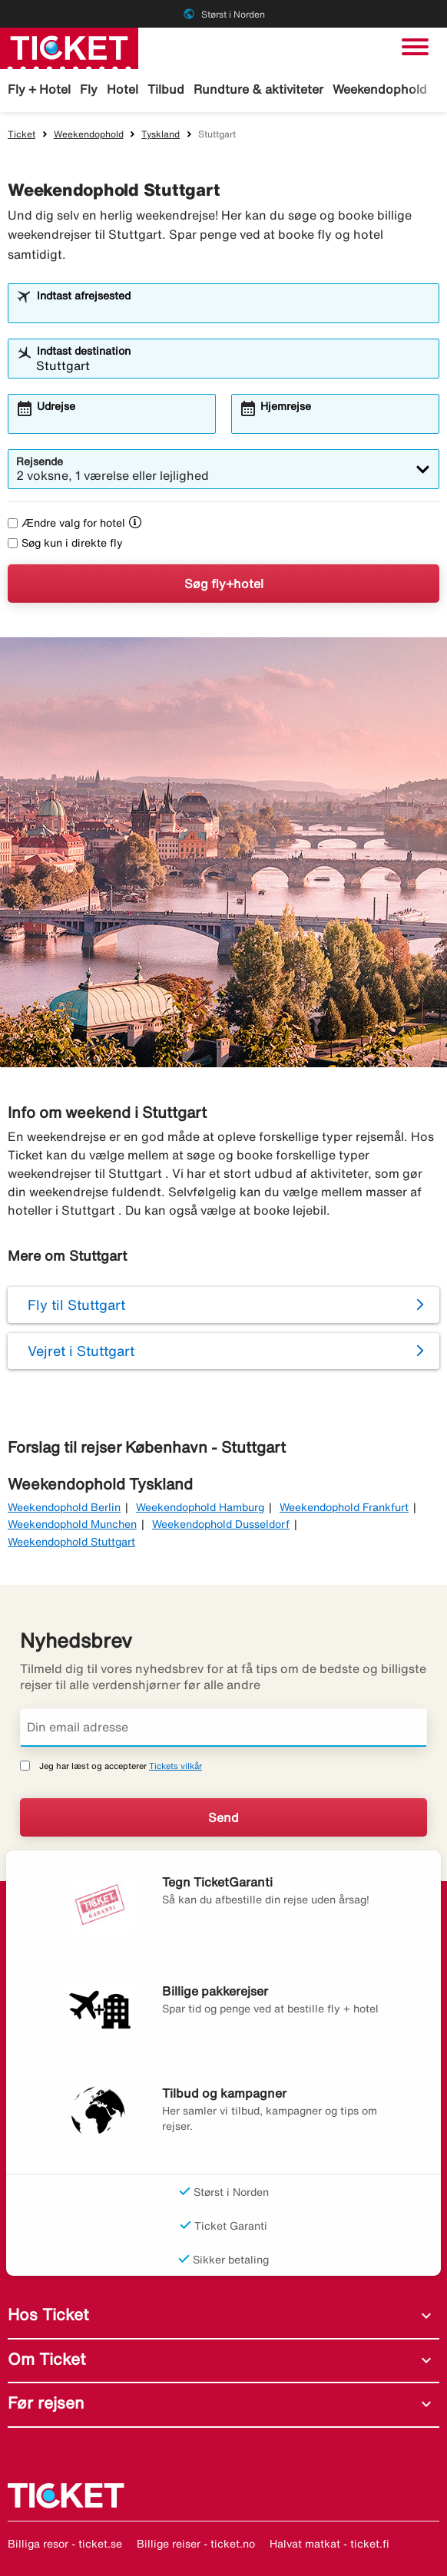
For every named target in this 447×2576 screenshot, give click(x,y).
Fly (89, 89)
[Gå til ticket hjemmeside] (69, 47)
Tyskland (160, 134)
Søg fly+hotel (223, 583)
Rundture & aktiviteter (258, 89)
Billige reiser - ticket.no (196, 2543)
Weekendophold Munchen (72, 1524)
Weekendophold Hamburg (200, 1507)
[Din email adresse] (223, 1727)
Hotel (122, 89)
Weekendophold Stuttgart (71, 1541)
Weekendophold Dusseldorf (221, 1524)
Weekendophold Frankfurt (344, 1507)
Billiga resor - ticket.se (65, 2543)
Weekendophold (380, 89)
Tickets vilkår (175, 1765)
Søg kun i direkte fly (65, 542)
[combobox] (233, 310)
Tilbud (165, 89)
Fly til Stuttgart (76, 1304)
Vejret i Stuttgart (81, 1350)
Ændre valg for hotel (66, 523)
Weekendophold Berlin (64, 1507)
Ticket (21, 134)
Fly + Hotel (39, 89)
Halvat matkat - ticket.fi (329, 2543)
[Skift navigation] (415, 47)
